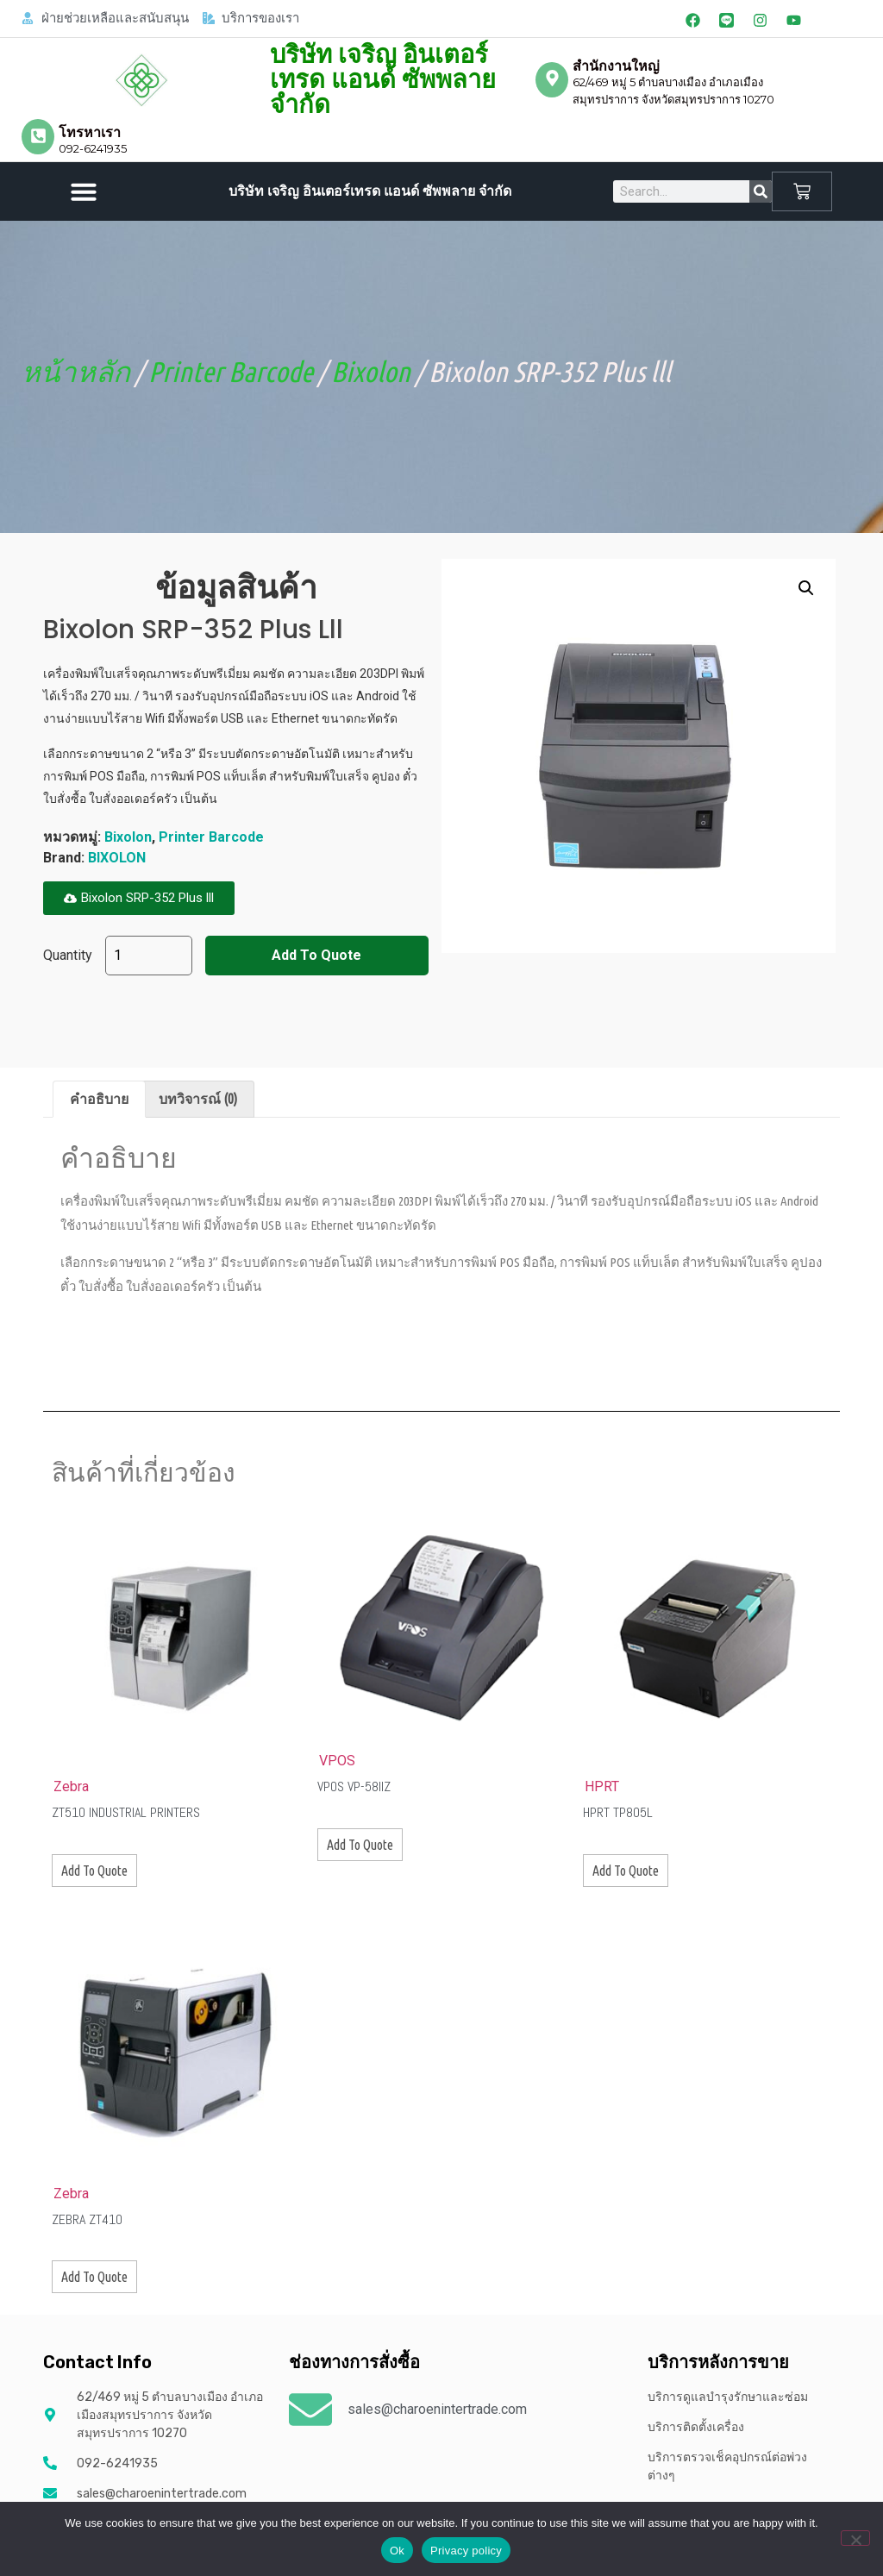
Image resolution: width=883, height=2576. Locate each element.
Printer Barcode (230, 371)
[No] (855, 2538)
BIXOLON (117, 857)
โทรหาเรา (90, 132)
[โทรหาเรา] (38, 136)
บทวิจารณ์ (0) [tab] (198, 1098)
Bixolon (370, 371)
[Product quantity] (148, 955)
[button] (83, 191)
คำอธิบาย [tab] (99, 1098)
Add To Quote (316, 955)
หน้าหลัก (76, 371)
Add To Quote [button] (94, 1870)
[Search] (760, 191)
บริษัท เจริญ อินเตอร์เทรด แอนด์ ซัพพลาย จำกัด (383, 79)
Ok (397, 2550)
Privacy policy (466, 2550)
